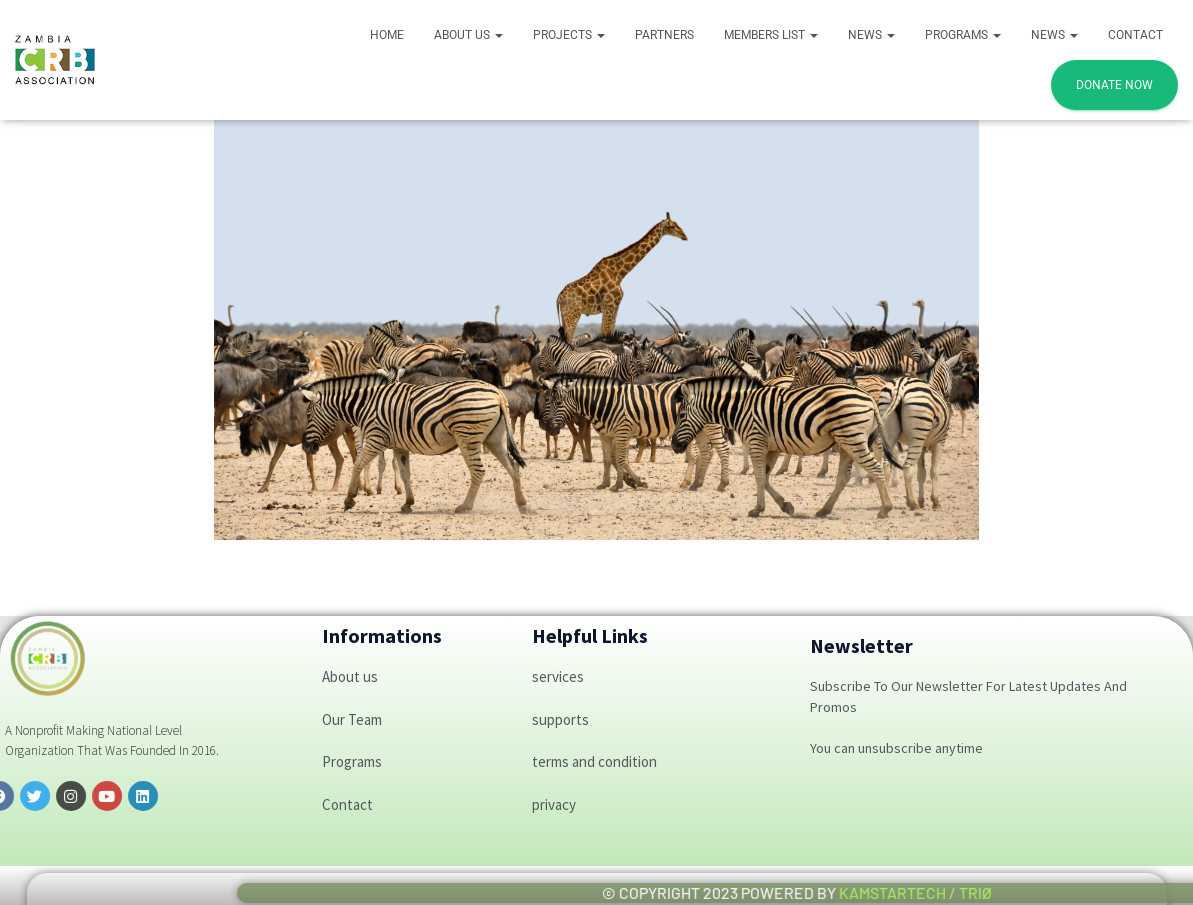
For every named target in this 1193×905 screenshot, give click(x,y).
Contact (1135, 35)
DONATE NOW (1114, 85)
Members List (771, 35)
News (871, 35)
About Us (468, 35)
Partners (664, 35)
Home (387, 35)
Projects (569, 35)
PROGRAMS (963, 35)
